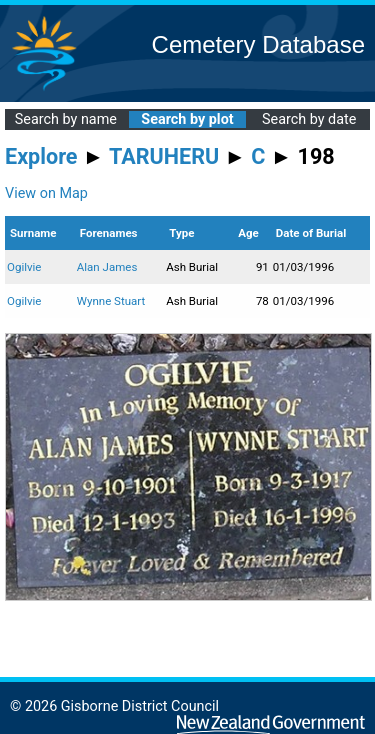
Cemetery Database (258, 44)
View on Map (46, 193)
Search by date (309, 119)
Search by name (66, 119)
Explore (41, 156)
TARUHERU (164, 156)
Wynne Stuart (111, 301)
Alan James (107, 267)
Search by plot (187, 119)
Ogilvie (24, 267)
